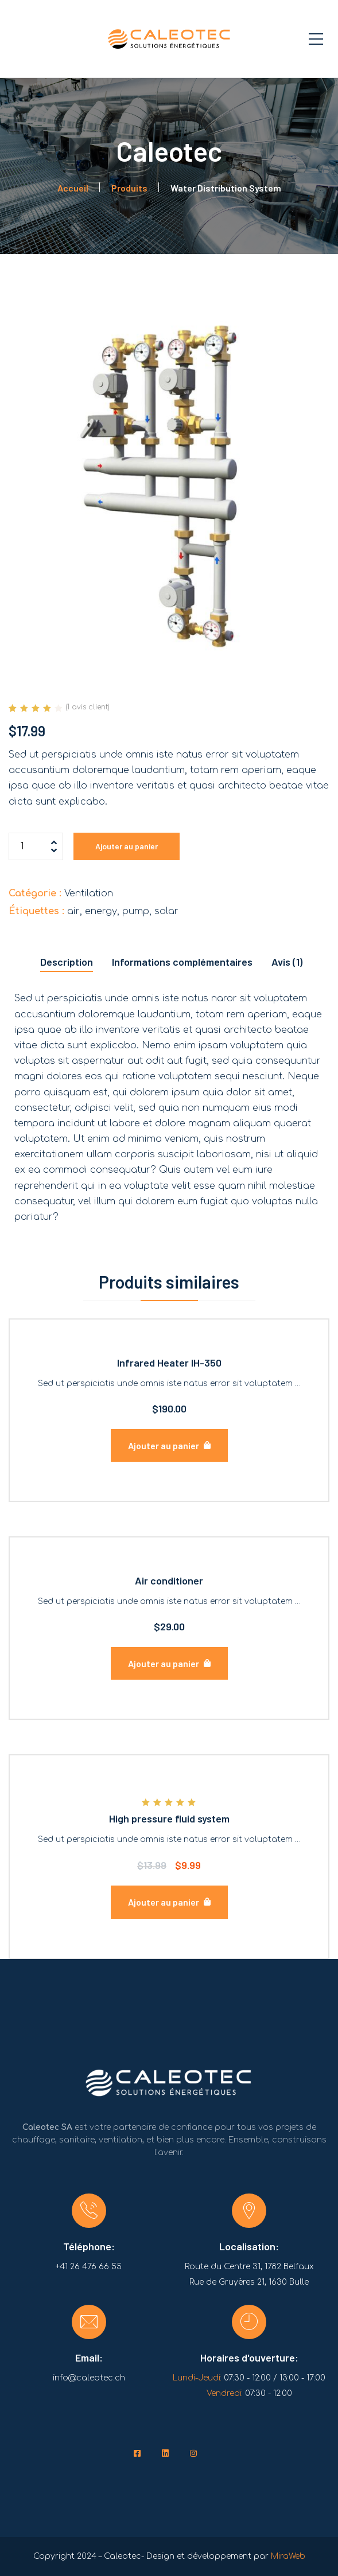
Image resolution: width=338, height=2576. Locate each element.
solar (166, 911)
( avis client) (87, 707)
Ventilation (88, 893)
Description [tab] (66, 961)
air (73, 911)
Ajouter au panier (126, 846)
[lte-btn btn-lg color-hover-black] (169, 1445)
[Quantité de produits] (36, 846)
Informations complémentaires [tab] (182, 961)
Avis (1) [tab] (286, 961)
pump (135, 911)
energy (101, 911)
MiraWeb (288, 2556)
